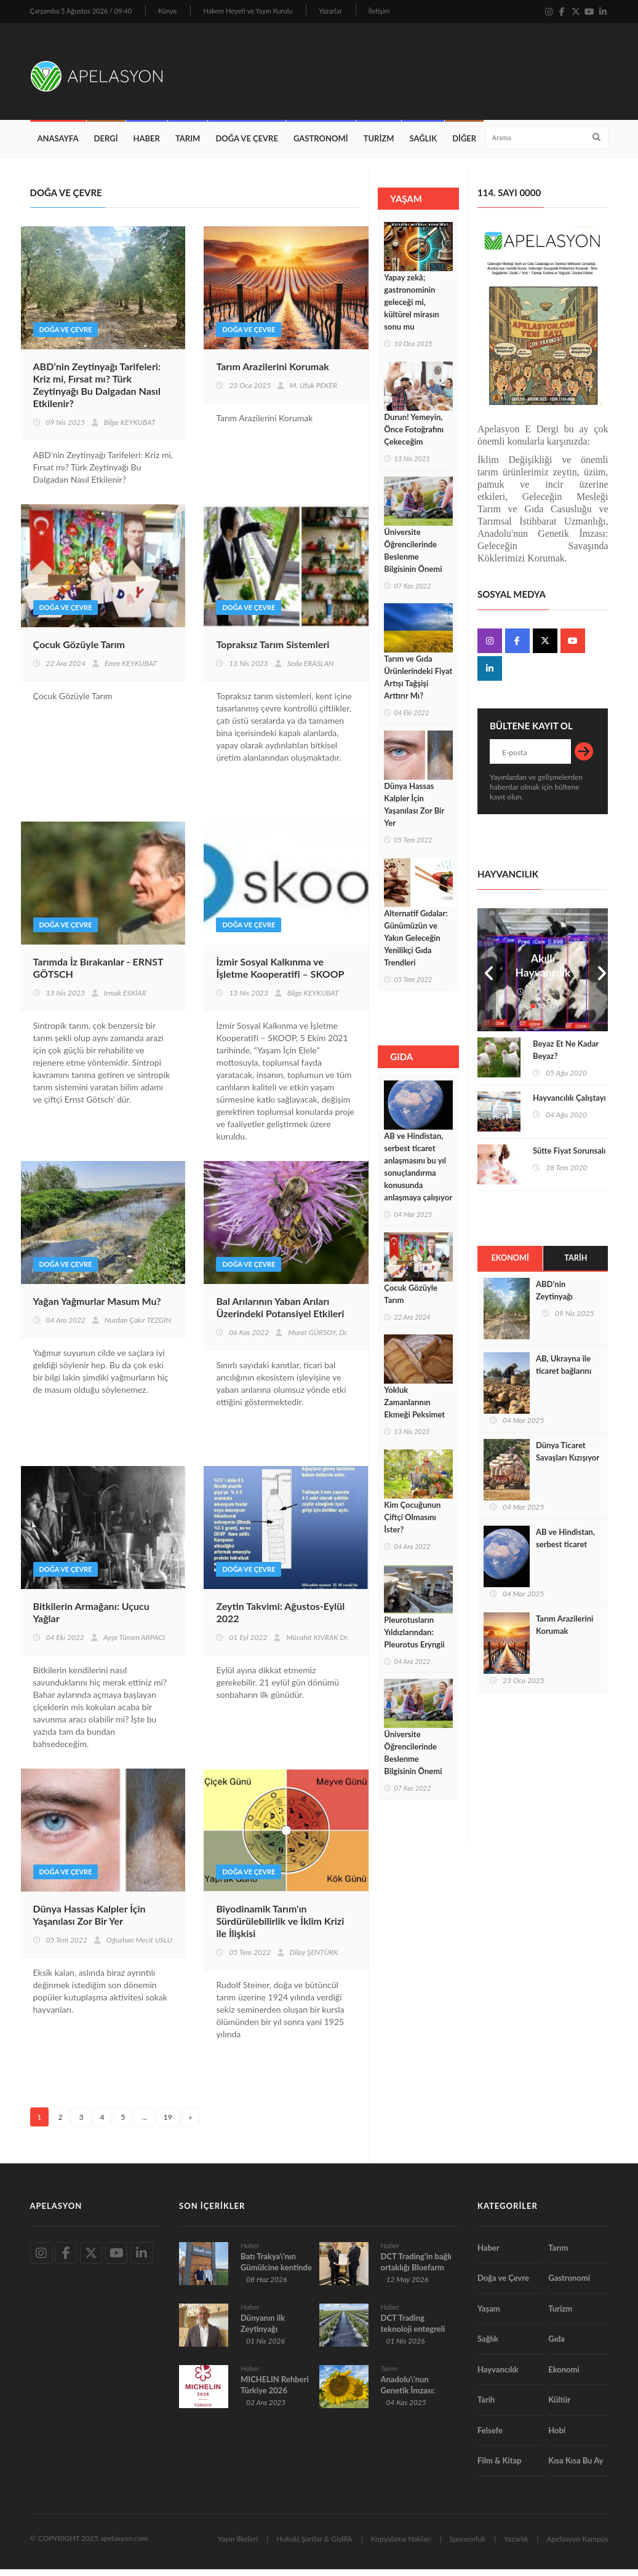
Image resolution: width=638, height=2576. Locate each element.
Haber (147, 145)
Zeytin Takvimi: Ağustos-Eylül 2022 (280, 1619)
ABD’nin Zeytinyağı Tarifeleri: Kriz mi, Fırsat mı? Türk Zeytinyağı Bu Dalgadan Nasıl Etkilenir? (97, 392)
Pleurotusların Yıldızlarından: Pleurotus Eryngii (414, 1639)
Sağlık (423, 145)
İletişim (379, 11)
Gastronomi (320, 145)
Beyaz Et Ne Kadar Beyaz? (566, 1056)
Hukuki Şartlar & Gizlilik (314, 2545)
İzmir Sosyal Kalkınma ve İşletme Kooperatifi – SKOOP (280, 975)
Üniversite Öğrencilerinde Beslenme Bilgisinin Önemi (413, 557)
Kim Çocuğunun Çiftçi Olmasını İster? (412, 1524)
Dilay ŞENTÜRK (314, 1959)
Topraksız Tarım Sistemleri (272, 651)
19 (168, 2124)
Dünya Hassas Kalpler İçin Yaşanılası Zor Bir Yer (89, 1922)
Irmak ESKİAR (125, 1000)
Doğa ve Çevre (246, 145)
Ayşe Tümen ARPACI (134, 1644)
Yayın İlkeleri (238, 2545)
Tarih (576, 1265)
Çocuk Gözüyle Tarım (79, 651)
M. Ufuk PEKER (313, 392)
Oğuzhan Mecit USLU (139, 1947)
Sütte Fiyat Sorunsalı (569, 1157)
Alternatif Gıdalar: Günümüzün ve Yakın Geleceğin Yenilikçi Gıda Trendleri (415, 944)
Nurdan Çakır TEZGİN (138, 1327)
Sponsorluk (467, 2545)
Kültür (559, 2407)
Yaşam (488, 2315)
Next (598, 976)
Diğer (464, 145)
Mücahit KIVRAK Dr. (317, 1644)
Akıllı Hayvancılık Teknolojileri (543, 980)
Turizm (379, 145)
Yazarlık (516, 2545)
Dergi (106, 145)
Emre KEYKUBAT (131, 670)
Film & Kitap (499, 2468)
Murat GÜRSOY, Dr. (318, 1339)
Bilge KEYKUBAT (130, 429)
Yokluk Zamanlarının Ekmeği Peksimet (414, 1409)
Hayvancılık (498, 2376)
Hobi (556, 2437)
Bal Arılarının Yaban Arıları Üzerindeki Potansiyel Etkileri (280, 1314)
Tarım (187, 145)
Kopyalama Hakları (401, 2545)
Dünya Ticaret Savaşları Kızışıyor (567, 1459)
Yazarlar (330, 11)
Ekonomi (510, 1265)
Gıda (556, 2346)
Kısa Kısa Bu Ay (575, 2468)
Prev (486, 976)
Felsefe (490, 2437)
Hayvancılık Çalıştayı (569, 1104)
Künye (167, 11)
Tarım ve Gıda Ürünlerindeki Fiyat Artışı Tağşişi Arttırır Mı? (418, 684)
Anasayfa (58, 145)
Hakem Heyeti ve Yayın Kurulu (247, 11)
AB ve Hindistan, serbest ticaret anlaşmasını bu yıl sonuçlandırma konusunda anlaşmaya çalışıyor (418, 1173)
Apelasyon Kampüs (577, 2545)
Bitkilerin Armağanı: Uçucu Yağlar (91, 1619)
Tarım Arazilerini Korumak (272, 373)
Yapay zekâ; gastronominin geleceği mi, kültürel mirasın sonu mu (411, 309)
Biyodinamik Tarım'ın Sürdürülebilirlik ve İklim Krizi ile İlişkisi (280, 1928)
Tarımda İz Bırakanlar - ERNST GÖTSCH (98, 975)
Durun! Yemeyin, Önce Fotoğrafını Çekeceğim (414, 436)
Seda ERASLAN (310, 670)
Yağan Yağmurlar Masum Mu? (97, 1308)
